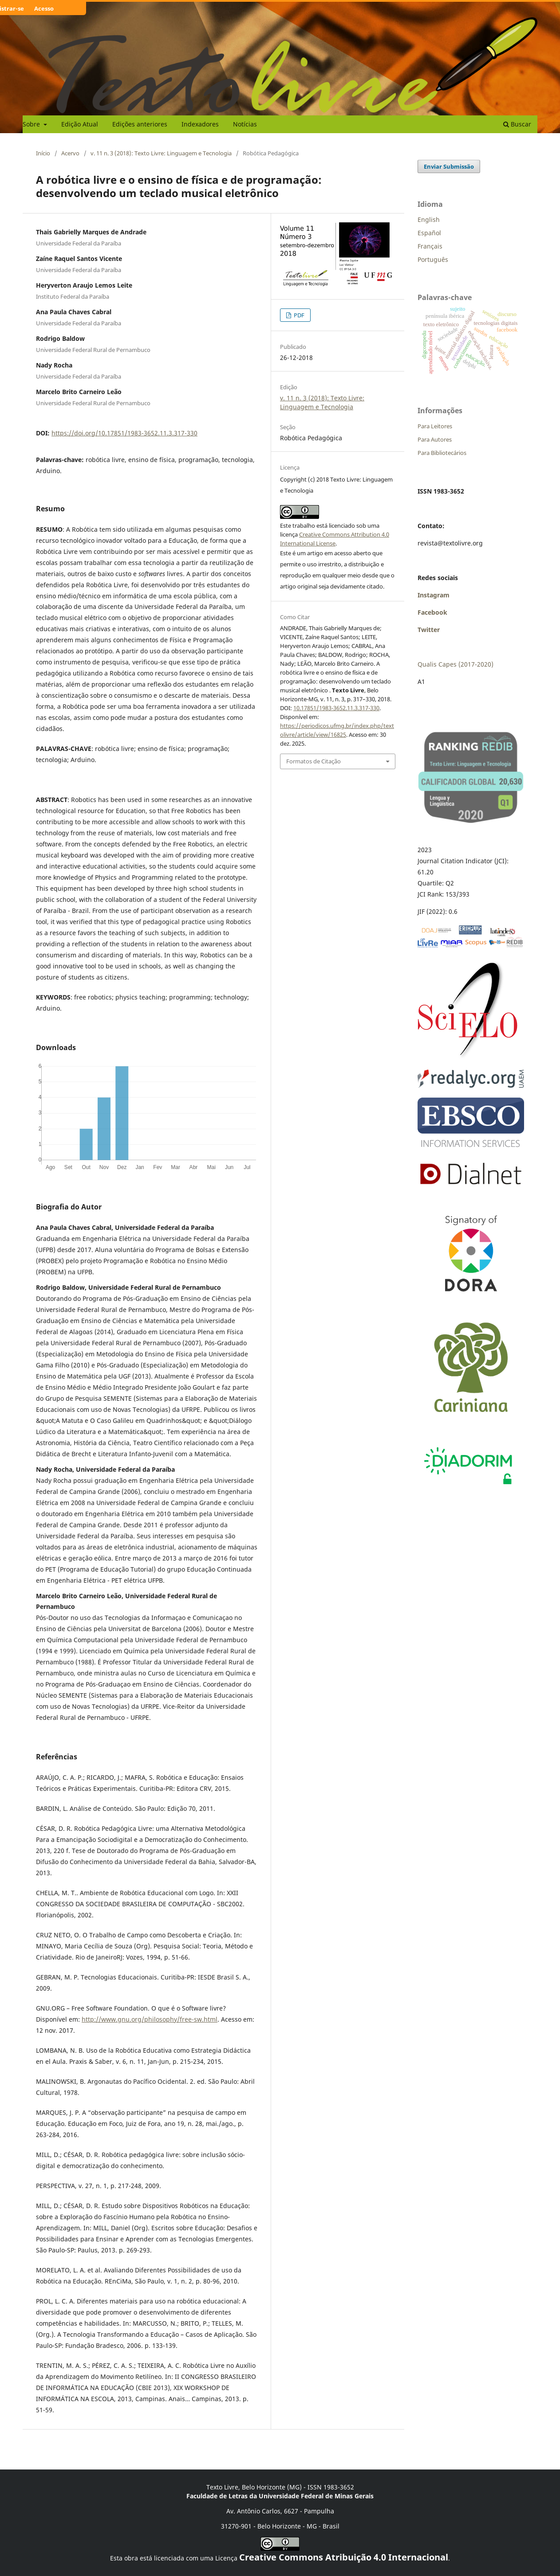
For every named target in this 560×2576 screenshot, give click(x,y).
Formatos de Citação (313, 761)
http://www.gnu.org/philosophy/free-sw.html (149, 2019)
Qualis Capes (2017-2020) (455, 664)
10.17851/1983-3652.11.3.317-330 (336, 708)
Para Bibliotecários (442, 453)
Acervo (70, 153)
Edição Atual (79, 124)
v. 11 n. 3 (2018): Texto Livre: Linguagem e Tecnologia (161, 153)
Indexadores (200, 124)
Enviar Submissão (449, 166)
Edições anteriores (139, 124)
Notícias (245, 124)
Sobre (32, 124)
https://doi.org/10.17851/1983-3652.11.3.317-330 (124, 433)
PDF (298, 315)
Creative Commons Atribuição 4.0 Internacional (343, 2557)
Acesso (44, 8)
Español (429, 233)
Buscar (517, 124)
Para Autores (435, 439)
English (429, 219)
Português (433, 259)
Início (43, 153)
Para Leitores (435, 426)
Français (430, 246)
